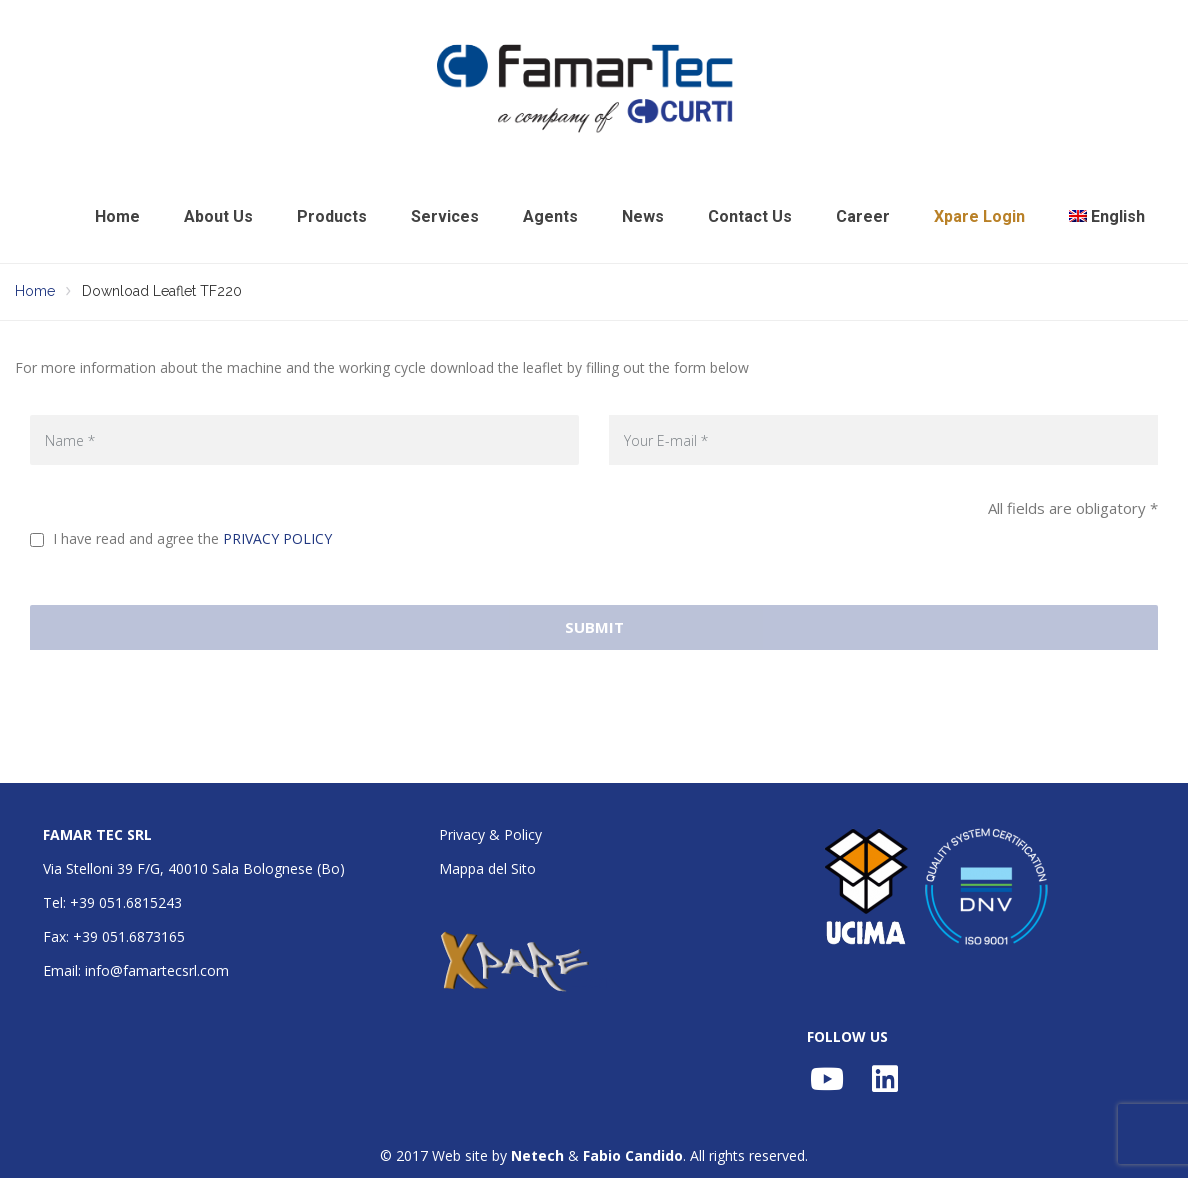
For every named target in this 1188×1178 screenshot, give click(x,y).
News (643, 216)
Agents (550, 216)
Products (332, 216)
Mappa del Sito (487, 868)
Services (445, 216)
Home (117, 216)
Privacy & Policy (490, 834)
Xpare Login (979, 216)
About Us (218, 216)
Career (863, 216)
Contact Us (750, 216)
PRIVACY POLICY (277, 538)
